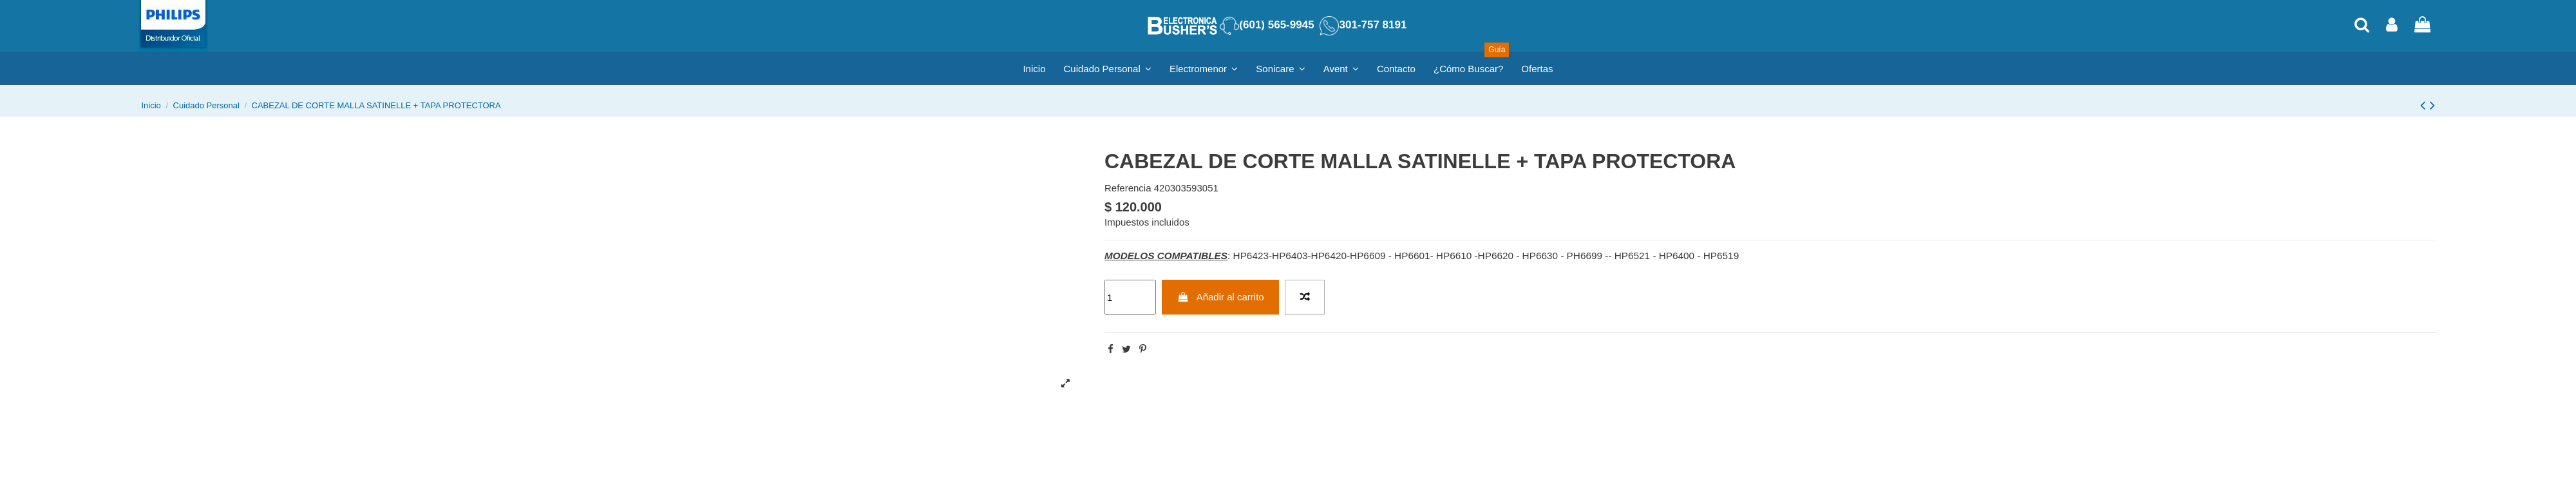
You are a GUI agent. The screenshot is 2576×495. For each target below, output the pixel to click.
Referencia (1127, 187)
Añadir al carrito (1220, 296)
